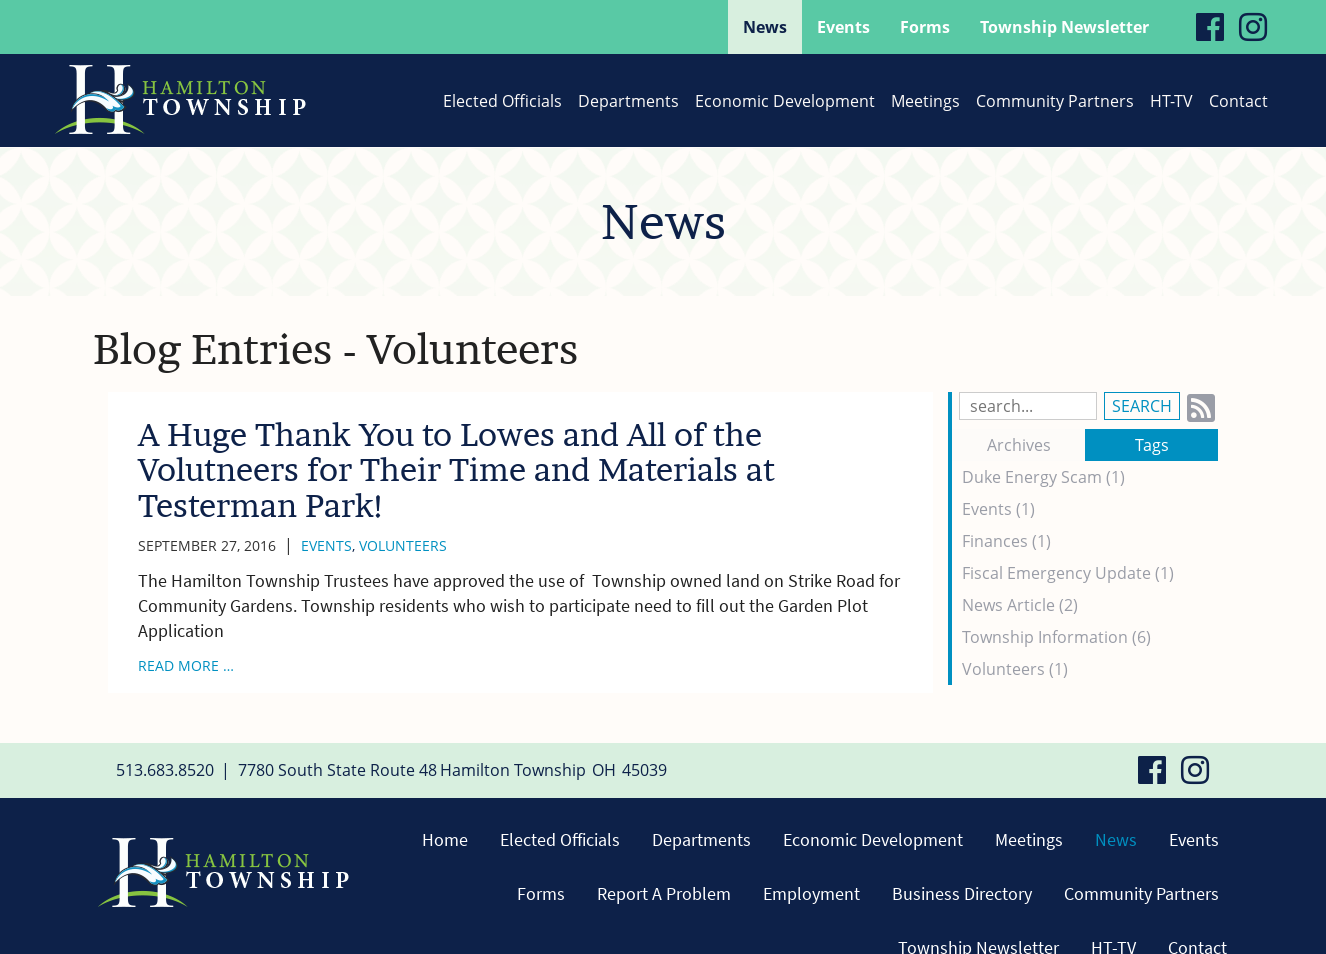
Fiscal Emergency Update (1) (1068, 573)
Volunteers (403, 545)
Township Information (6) (1056, 637)
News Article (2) (1020, 605)
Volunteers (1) (1015, 669)
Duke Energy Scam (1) (1043, 477)
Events (326, 545)
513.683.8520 (165, 770)
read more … (186, 665)
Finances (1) (1006, 541)
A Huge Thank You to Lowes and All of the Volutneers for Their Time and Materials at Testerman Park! (456, 469)
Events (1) (998, 509)
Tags (1152, 445)
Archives (1019, 445)
